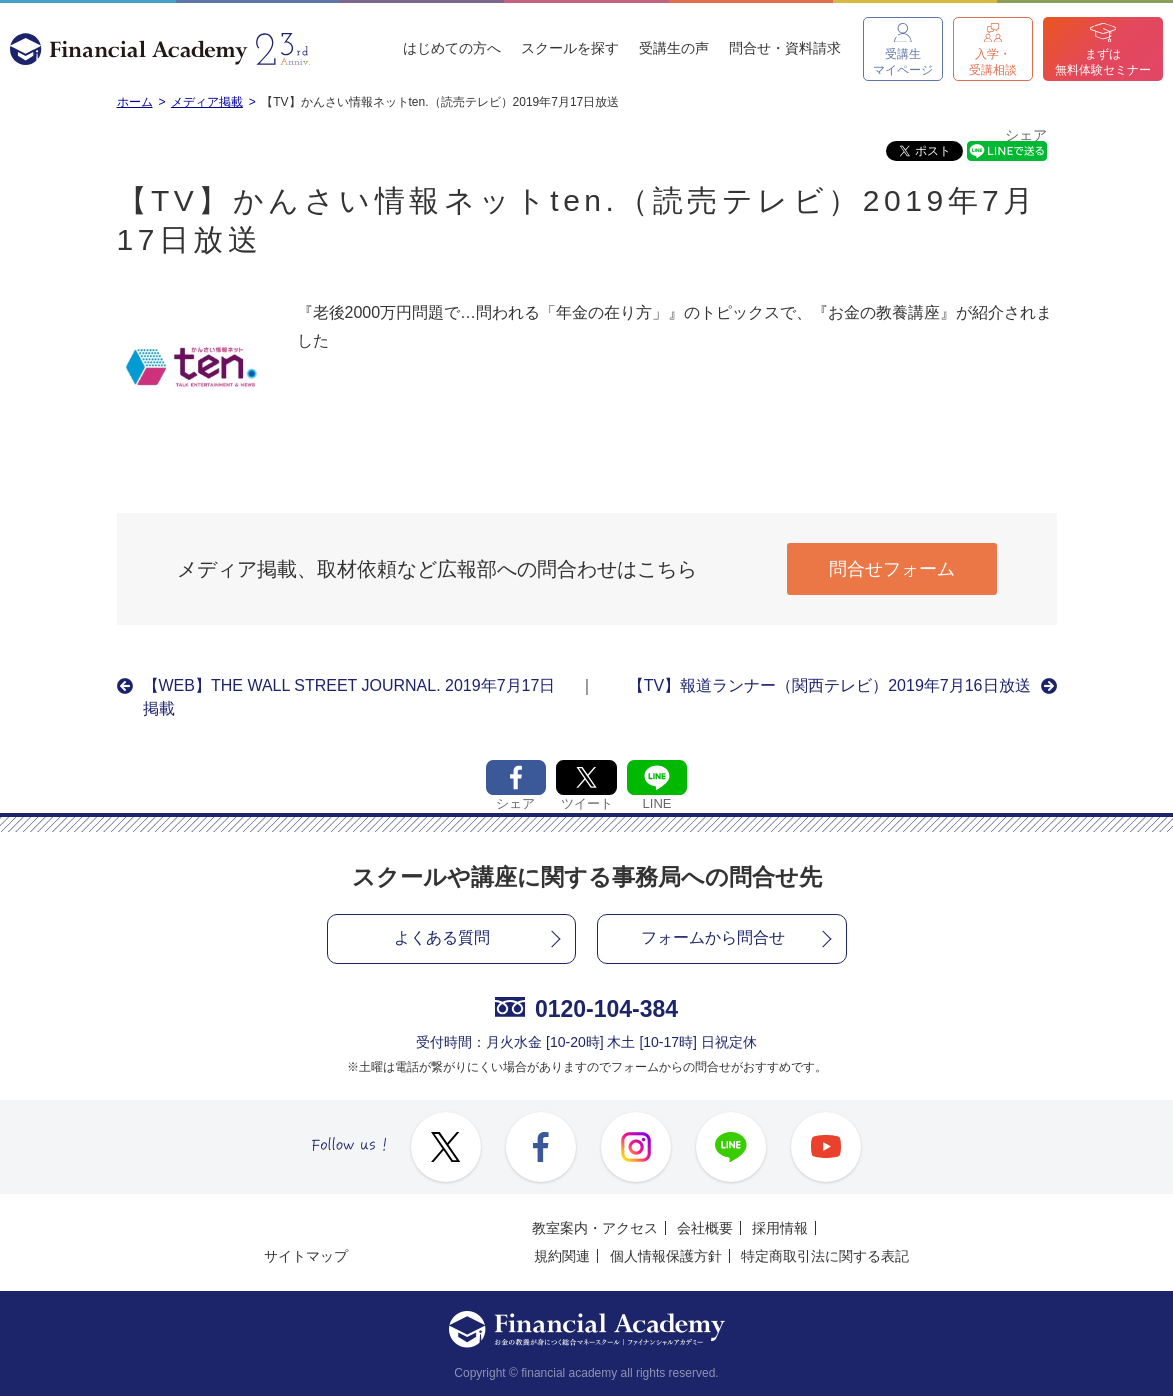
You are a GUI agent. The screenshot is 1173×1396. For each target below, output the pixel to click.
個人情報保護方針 (666, 1256)
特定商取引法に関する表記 (825, 1256)
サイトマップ (306, 1256)
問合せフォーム (892, 569)
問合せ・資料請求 (785, 48)
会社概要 (705, 1228)
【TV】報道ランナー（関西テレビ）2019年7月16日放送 (829, 685)
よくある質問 (442, 937)
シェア (1026, 135)
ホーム (135, 102)
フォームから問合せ (713, 937)
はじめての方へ (452, 48)
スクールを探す (570, 48)
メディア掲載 (207, 102)
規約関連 (562, 1256)
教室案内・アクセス (595, 1228)
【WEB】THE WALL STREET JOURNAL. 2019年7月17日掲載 (349, 696)
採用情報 (780, 1228)
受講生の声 (674, 48)
